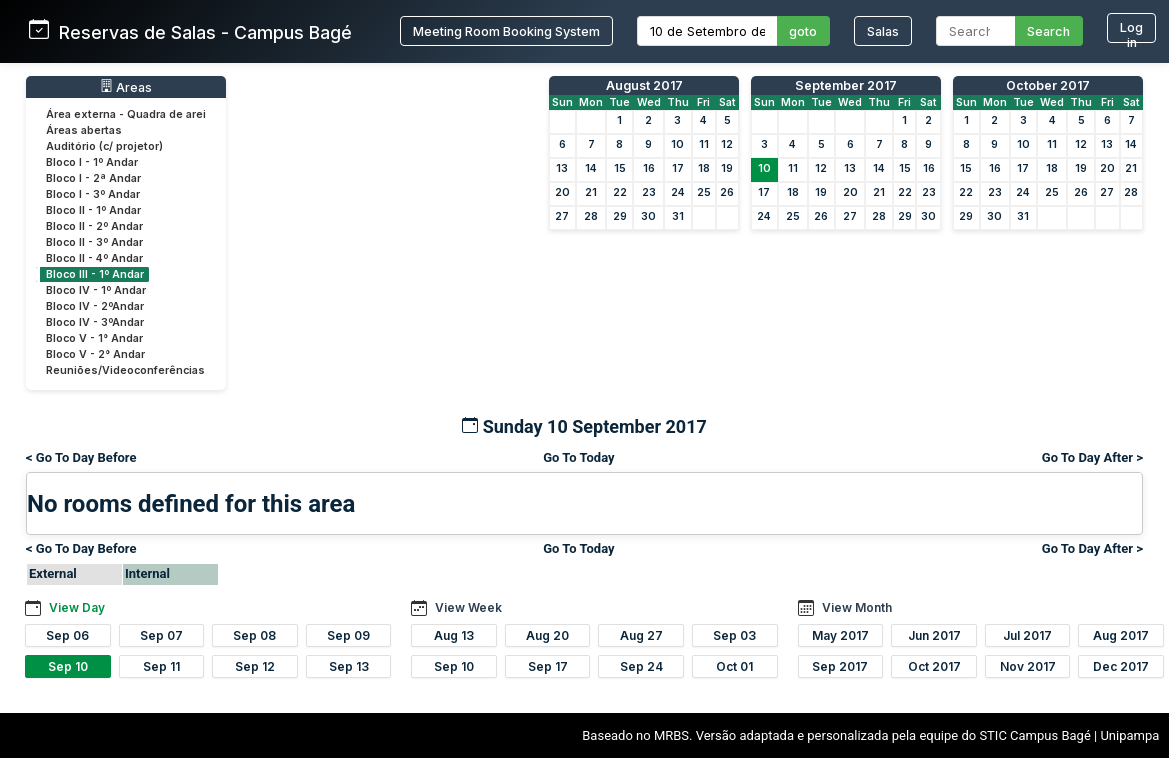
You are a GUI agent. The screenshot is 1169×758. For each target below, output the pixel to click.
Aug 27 (641, 635)
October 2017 (1048, 85)
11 (704, 144)
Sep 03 (734, 635)
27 (562, 216)
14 (591, 168)
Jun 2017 (934, 635)
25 (704, 192)
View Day (77, 607)
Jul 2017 (1027, 635)
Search (1048, 31)
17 (678, 168)
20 (562, 192)
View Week (468, 607)
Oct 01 (734, 666)
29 (620, 216)
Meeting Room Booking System (506, 31)
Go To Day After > (1092, 457)
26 (727, 192)
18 (704, 168)
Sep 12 (255, 666)
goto (803, 31)
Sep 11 (161, 666)
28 (591, 216)
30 (648, 216)
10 (677, 144)
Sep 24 (641, 666)
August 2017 (644, 85)
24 (678, 192)
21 (591, 192)
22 (620, 192)
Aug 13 (454, 635)
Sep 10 (68, 666)
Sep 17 (548, 666)
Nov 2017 (1028, 666)
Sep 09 (348, 635)
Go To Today (578, 457)
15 (620, 168)
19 (727, 168)
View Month (857, 607)
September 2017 (846, 85)
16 (649, 168)
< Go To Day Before (81, 457)
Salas (883, 31)
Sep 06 (67, 635)
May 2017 (840, 635)
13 (562, 168)
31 (678, 216)
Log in (1131, 31)
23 (649, 192)
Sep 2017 (840, 666)
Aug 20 (547, 635)
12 (727, 144)
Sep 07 (161, 635)
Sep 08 (254, 635)
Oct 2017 (934, 666)
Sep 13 (349, 666)
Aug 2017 (1121, 635)
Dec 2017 (1121, 666)
